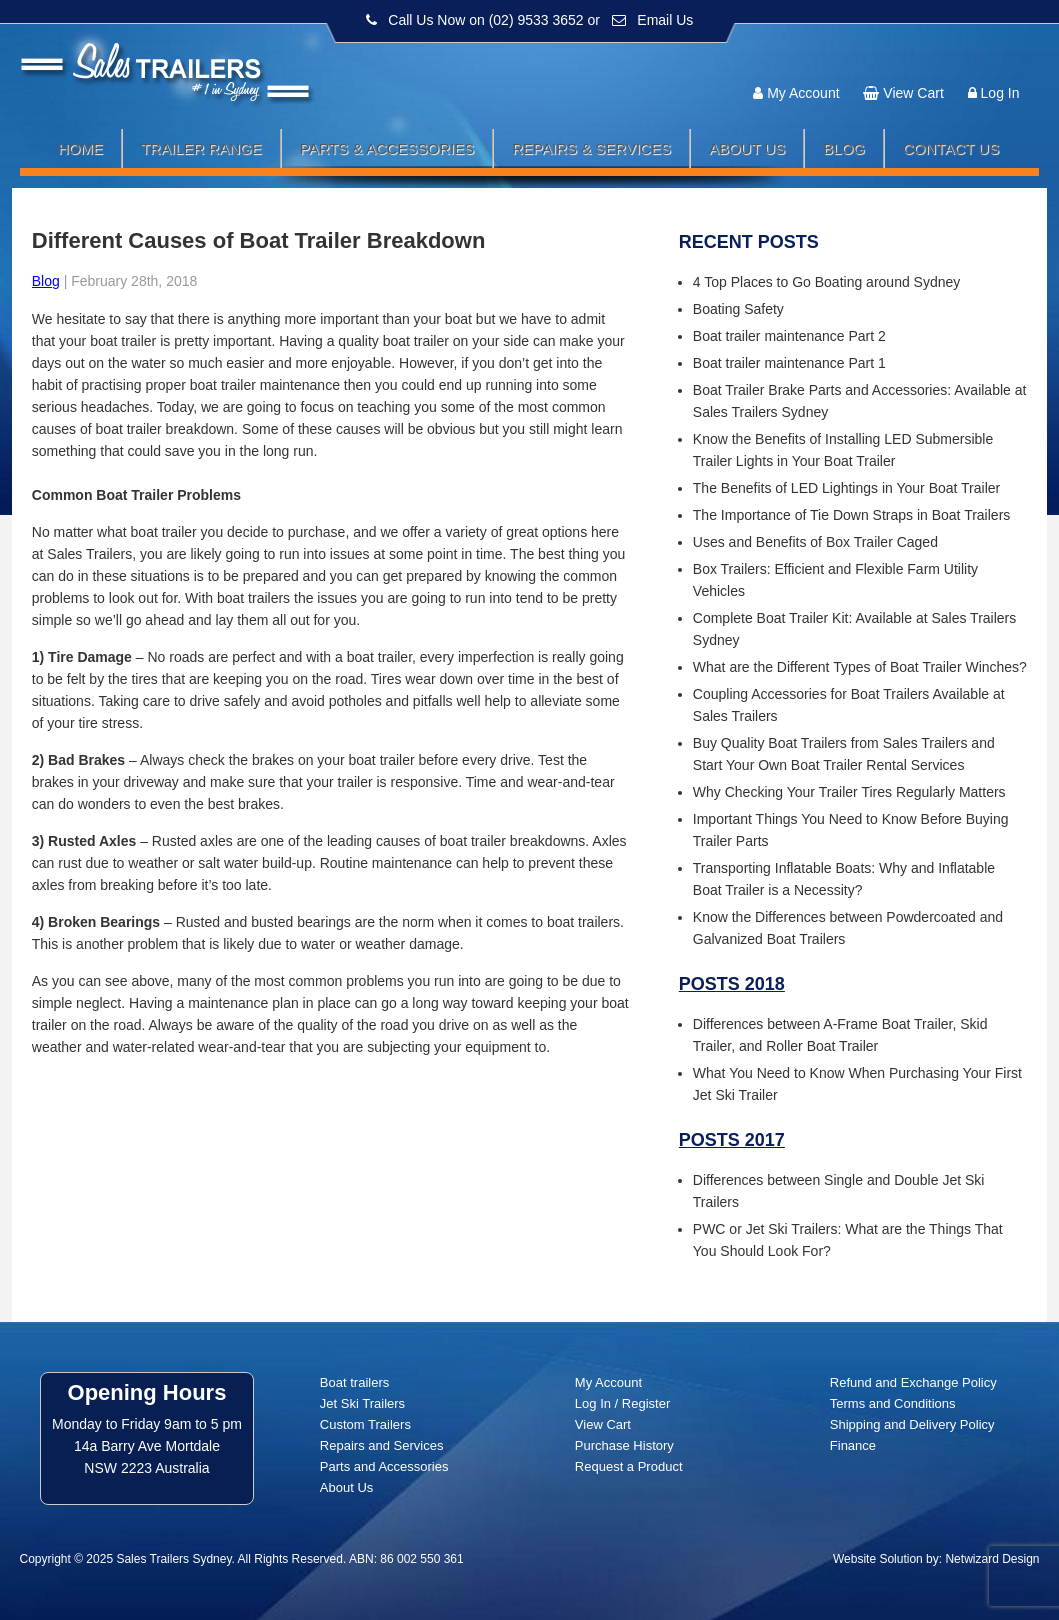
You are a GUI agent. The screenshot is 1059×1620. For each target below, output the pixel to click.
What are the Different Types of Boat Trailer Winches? (860, 667)
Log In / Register (622, 1403)
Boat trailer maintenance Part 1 (789, 363)
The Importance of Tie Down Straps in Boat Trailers (851, 515)
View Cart (913, 93)
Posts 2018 (732, 984)
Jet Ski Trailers (362, 1403)
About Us (747, 148)
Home (80, 148)
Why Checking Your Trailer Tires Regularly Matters (849, 792)
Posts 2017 (732, 1140)
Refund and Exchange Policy (913, 1382)
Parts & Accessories (387, 148)
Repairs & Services (591, 148)
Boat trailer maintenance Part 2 (789, 336)
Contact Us (951, 148)
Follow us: (982, 55)
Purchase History (624, 1445)
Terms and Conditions (893, 1403)
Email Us (665, 20)
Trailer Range (201, 148)
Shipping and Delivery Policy (912, 1424)
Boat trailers (354, 1382)
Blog (844, 148)
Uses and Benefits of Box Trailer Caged (815, 542)
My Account (803, 93)
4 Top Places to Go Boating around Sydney (826, 282)
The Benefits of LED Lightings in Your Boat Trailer (846, 488)
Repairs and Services (382, 1445)
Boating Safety (738, 309)
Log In (1000, 93)
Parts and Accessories (384, 1466)
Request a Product (629, 1466)
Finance (853, 1445)
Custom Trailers (365, 1424)
